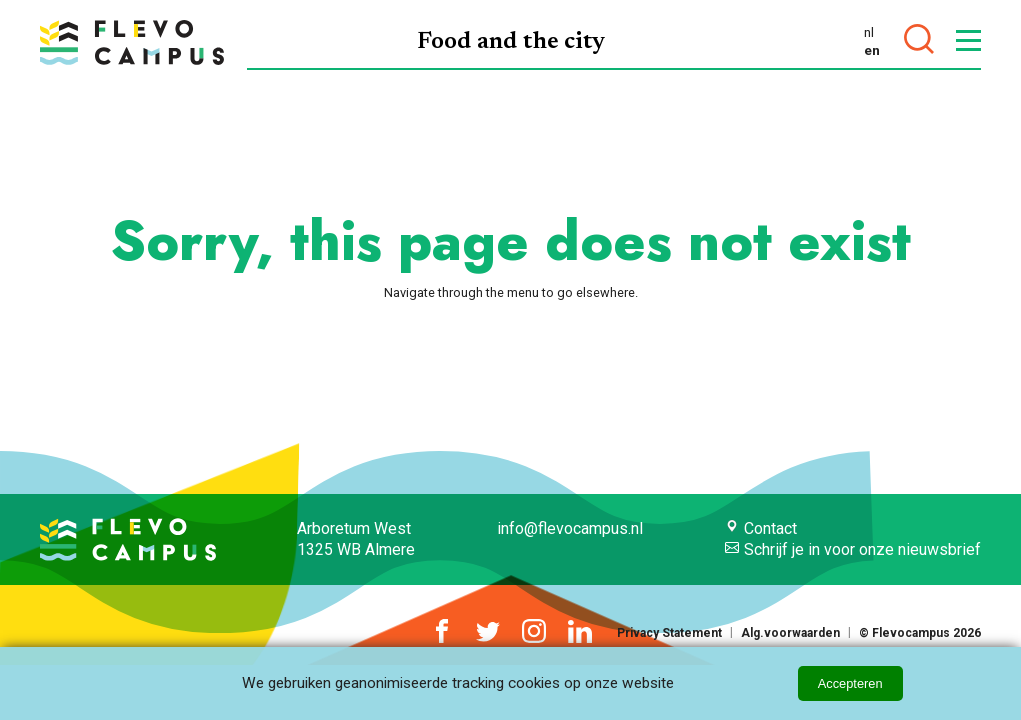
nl (869, 32)
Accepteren (850, 683)
